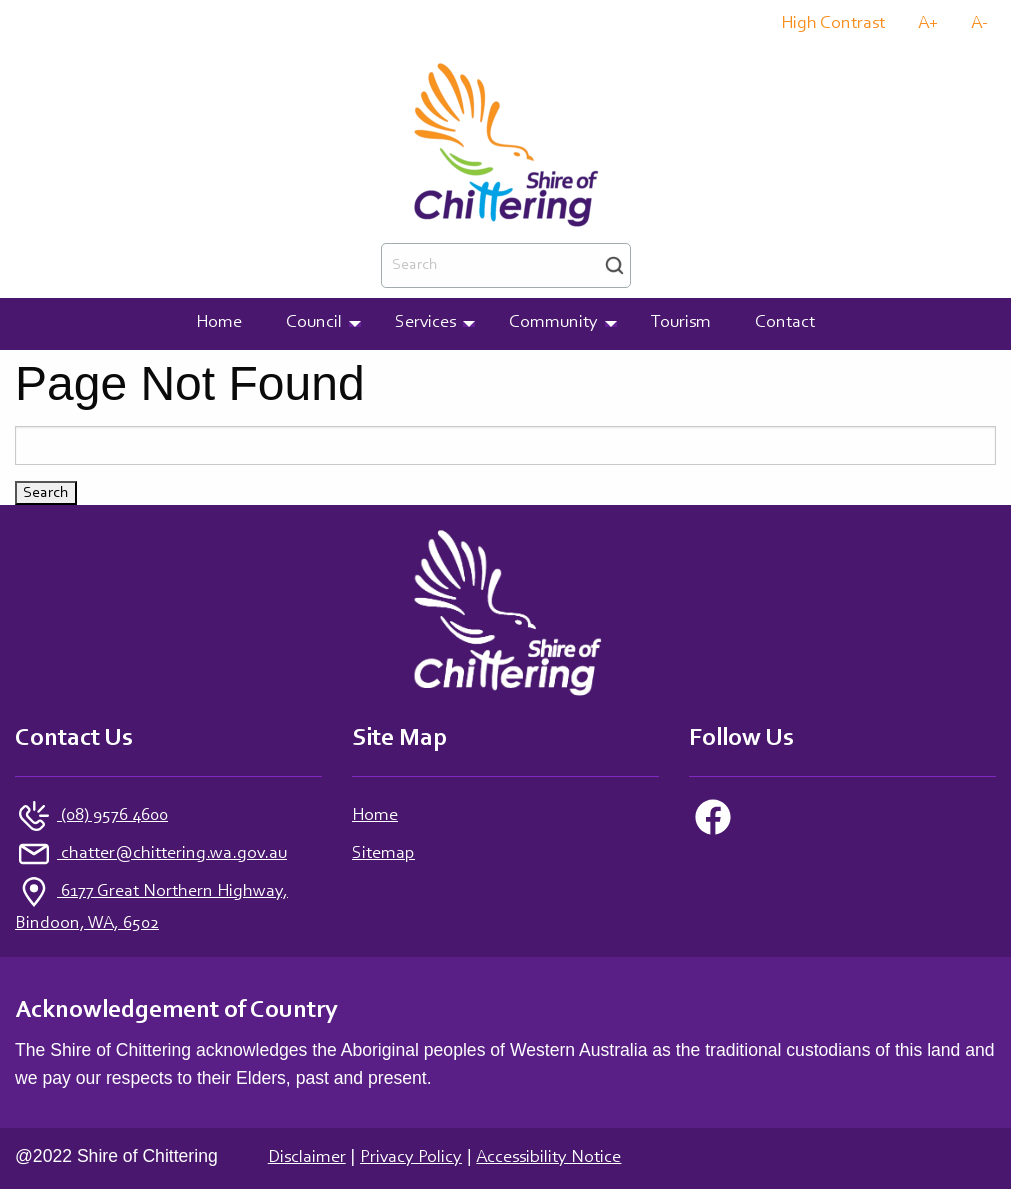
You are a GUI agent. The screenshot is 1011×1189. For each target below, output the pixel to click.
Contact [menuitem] (785, 323)
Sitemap (383, 854)
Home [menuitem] (219, 323)
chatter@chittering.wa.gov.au (172, 854)
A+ (928, 24)
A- (979, 24)
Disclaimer (307, 1158)
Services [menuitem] (425, 323)
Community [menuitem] (553, 323)
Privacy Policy (411, 1158)
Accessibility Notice (548, 1158)
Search (614, 265)
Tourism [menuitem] (681, 323)
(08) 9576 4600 (112, 816)
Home (375, 816)
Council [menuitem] (314, 323)
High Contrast (833, 24)
